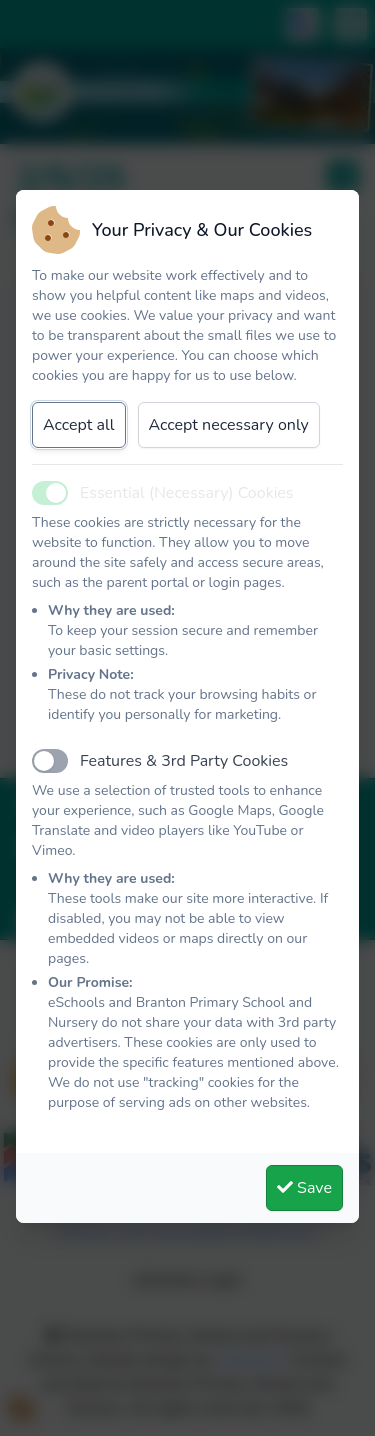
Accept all (79, 425)
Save (304, 1188)
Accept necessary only (229, 425)
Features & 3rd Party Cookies (184, 761)
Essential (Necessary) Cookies (187, 493)
